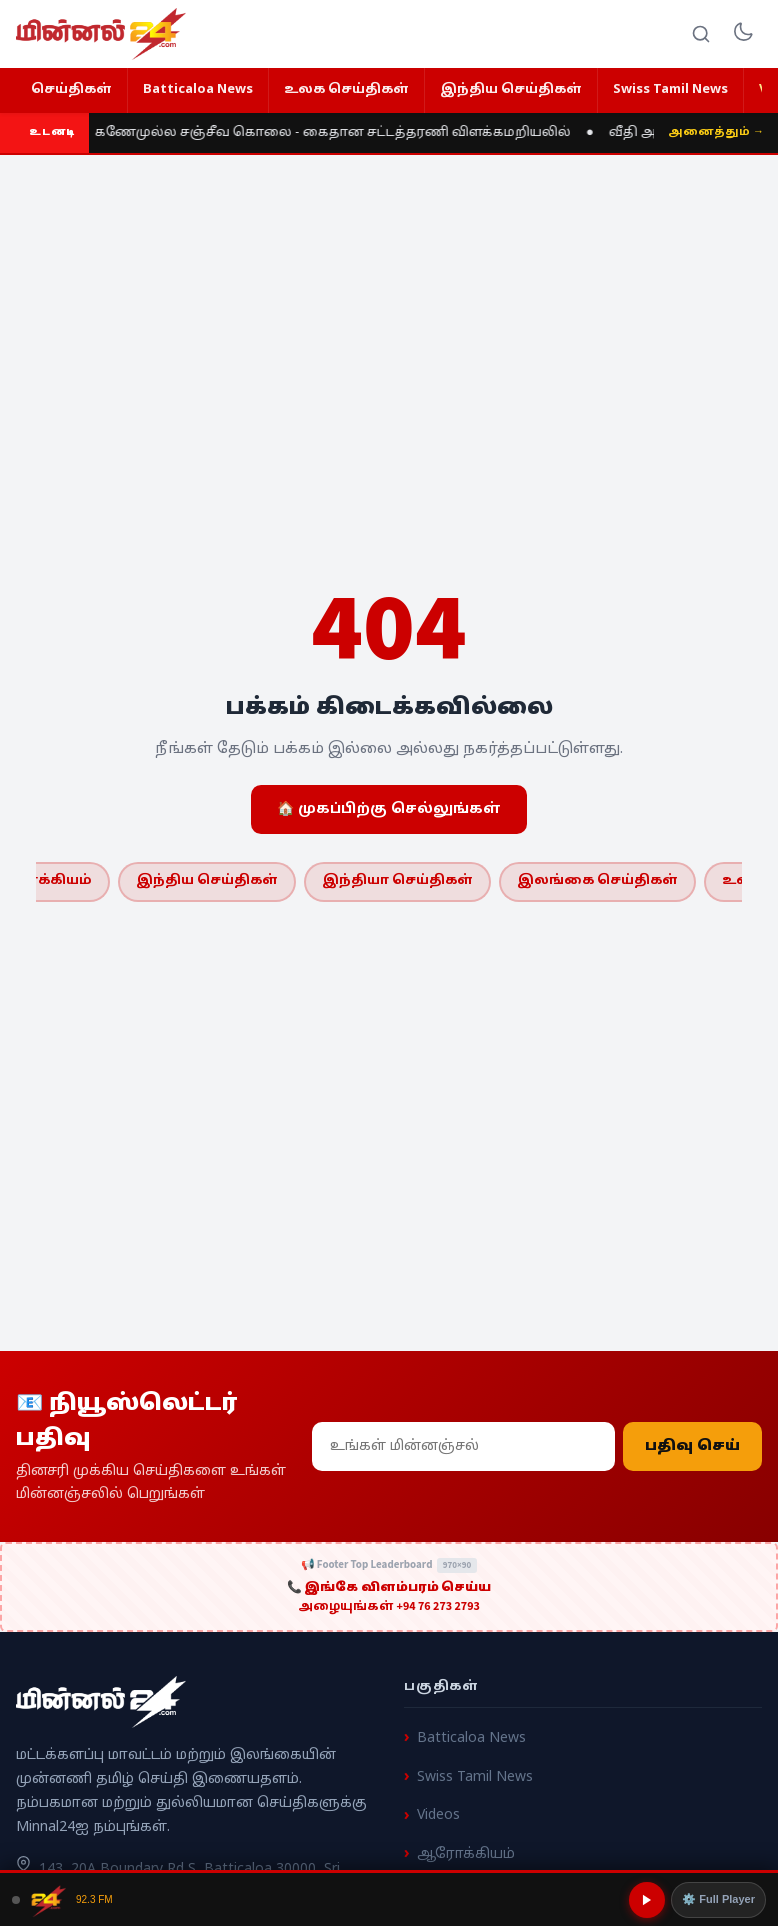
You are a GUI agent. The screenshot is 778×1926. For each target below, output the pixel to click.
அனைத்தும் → (716, 132)
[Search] (701, 34)
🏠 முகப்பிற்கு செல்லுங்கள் (389, 809)
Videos (438, 1815)
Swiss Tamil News (670, 90)
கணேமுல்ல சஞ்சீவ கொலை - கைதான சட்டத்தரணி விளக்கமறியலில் (334, 133)
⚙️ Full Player (718, 1899)
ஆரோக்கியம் (466, 1854)
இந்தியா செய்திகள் (397, 881)
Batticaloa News (198, 90)
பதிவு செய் (692, 1446)
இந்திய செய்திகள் (511, 90)
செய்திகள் (71, 90)
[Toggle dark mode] (743, 34)
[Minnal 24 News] (101, 34)
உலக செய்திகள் (346, 90)
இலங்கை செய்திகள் (597, 881)
